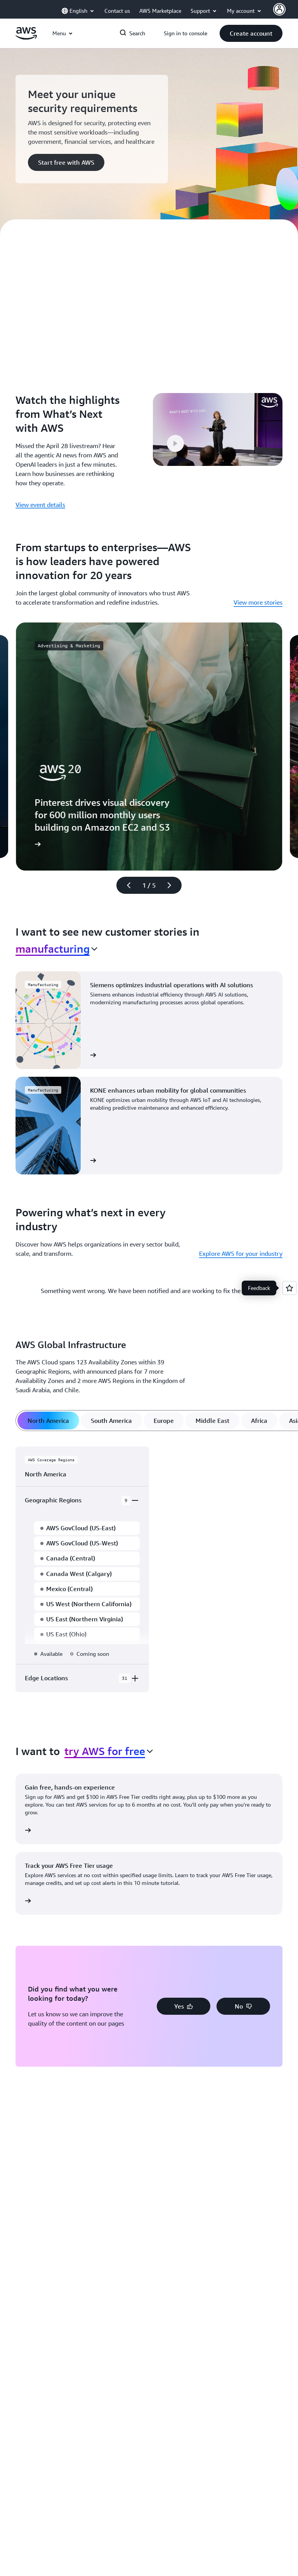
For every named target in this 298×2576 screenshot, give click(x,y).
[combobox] (56, 949)
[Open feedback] (289, 1288)
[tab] (48, 1420)
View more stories (258, 602)
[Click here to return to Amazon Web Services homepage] (26, 37)
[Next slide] (173, 885)
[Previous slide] (125, 885)
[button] (251, 33)
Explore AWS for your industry (240, 1253)
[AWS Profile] (279, 9)
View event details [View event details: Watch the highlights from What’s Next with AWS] (40, 505)
